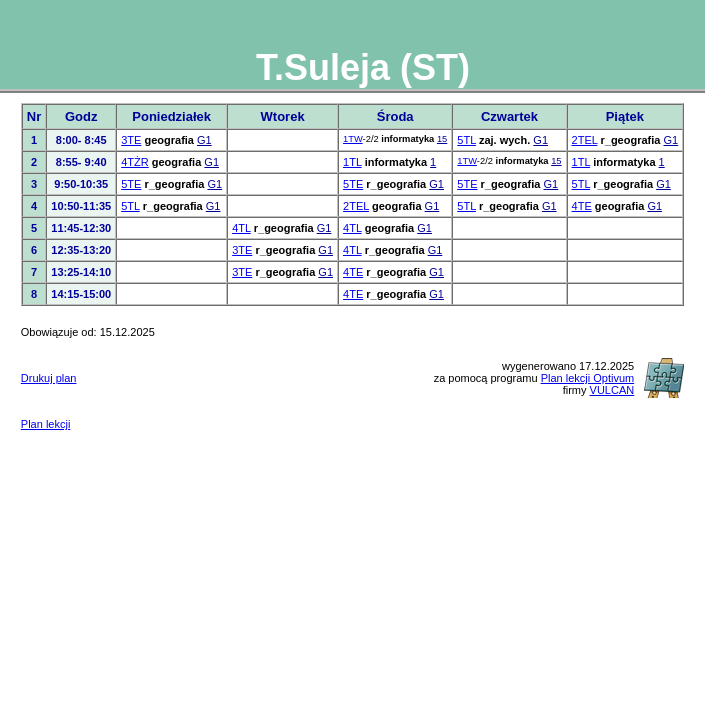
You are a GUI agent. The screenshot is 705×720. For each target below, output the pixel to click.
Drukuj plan (49, 378)
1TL (352, 162)
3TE (131, 140)
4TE (582, 206)
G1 (204, 140)
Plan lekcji (46, 424)
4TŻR (135, 162)
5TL (466, 140)
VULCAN (612, 390)
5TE (131, 184)
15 (442, 139)
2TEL (585, 140)
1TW (353, 139)
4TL (241, 228)
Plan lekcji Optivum (588, 378)
